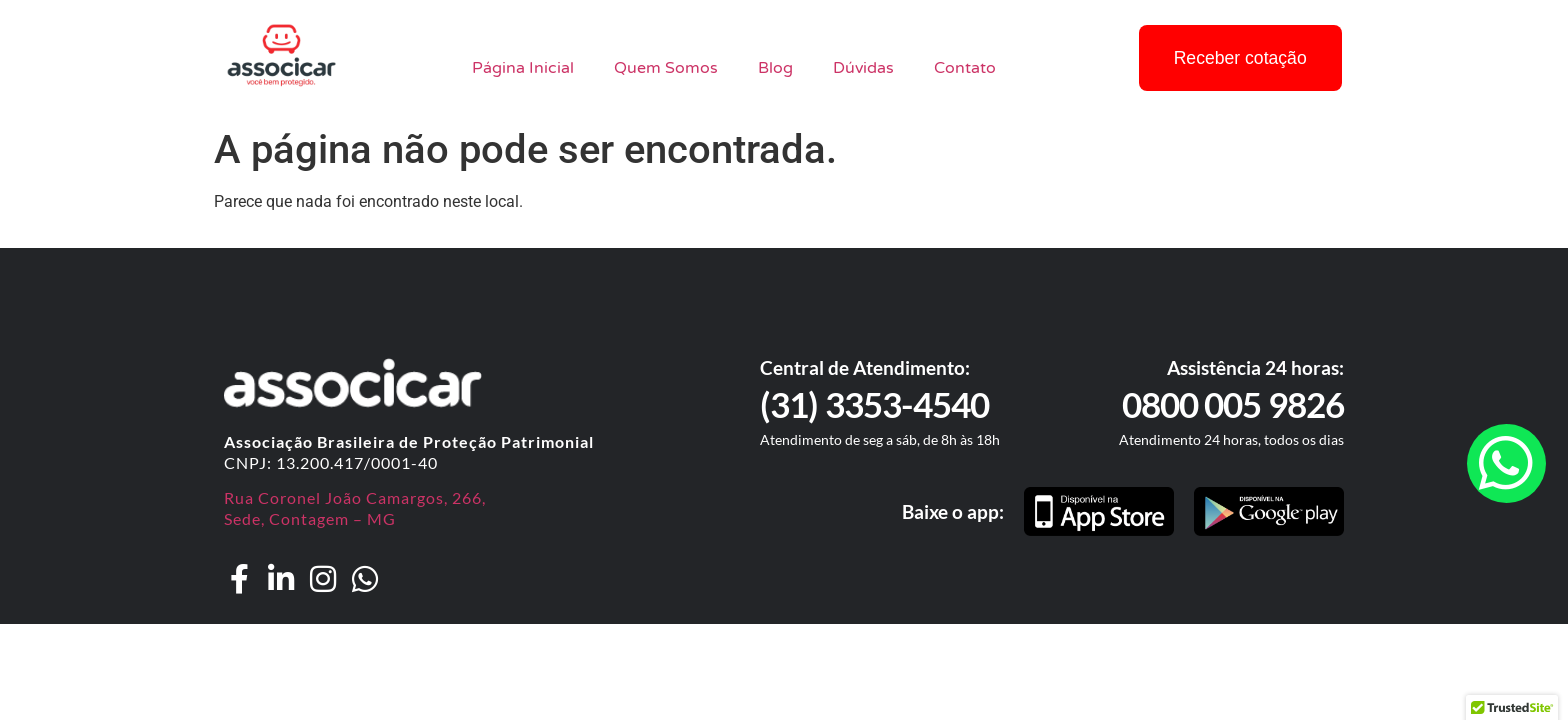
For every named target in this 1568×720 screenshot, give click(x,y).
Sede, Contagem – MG (310, 518)
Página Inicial (523, 68)
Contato (965, 68)
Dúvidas (863, 68)
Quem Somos (666, 68)
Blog (775, 68)
